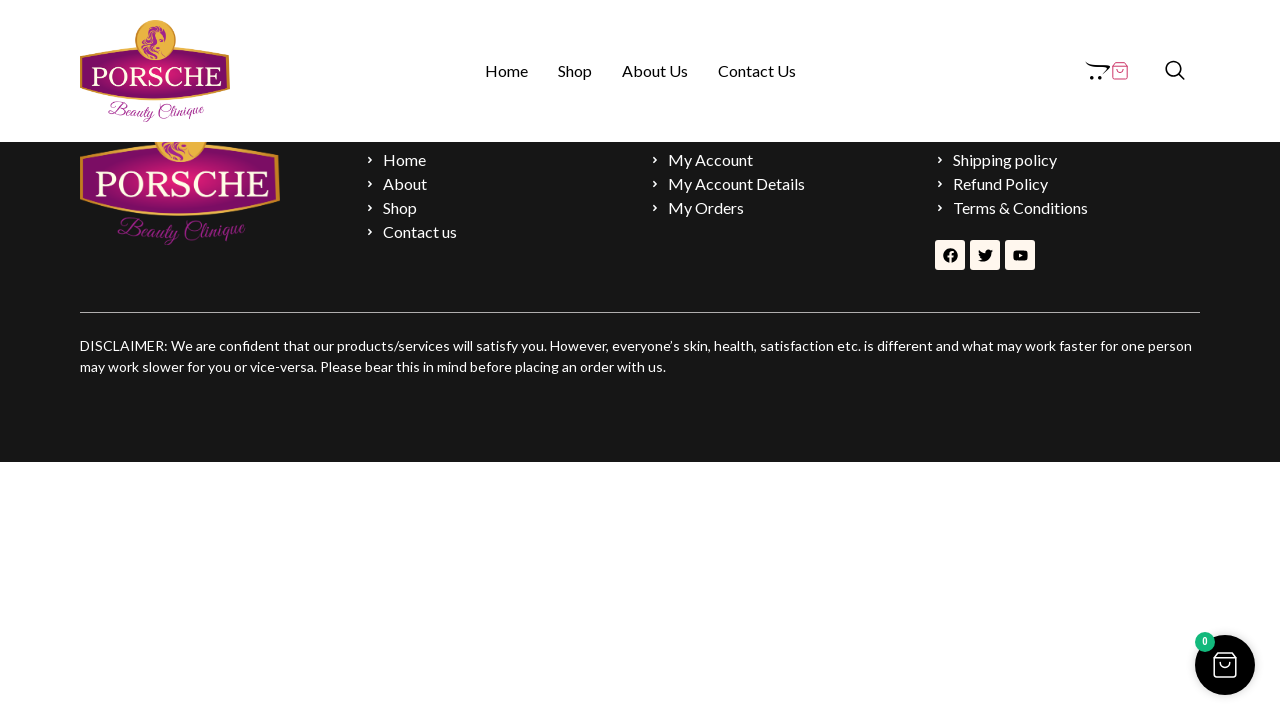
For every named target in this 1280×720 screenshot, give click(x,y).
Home (506, 70)
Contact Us (757, 70)
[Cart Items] (1107, 71)
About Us (655, 70)
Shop (575, 70)
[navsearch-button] (1175, 71)
